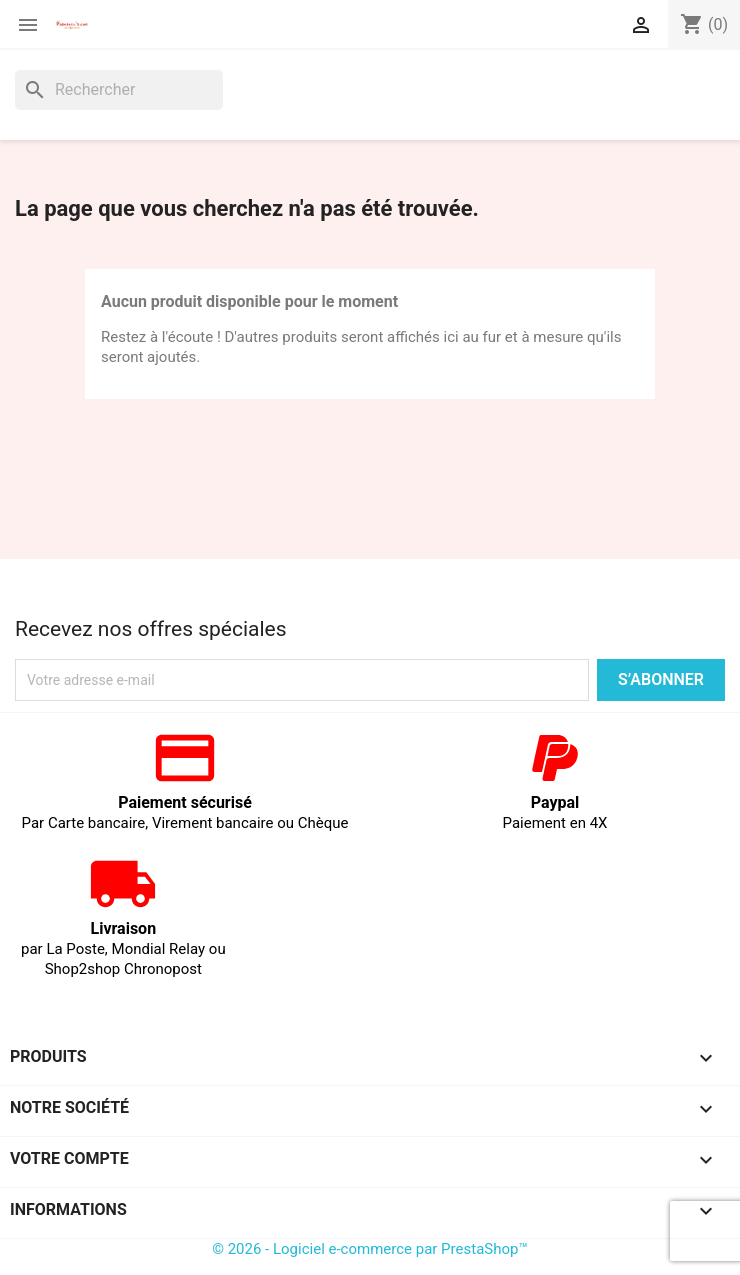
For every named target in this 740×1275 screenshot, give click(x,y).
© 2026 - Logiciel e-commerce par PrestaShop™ (370, 1249)
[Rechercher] (119, 90)
